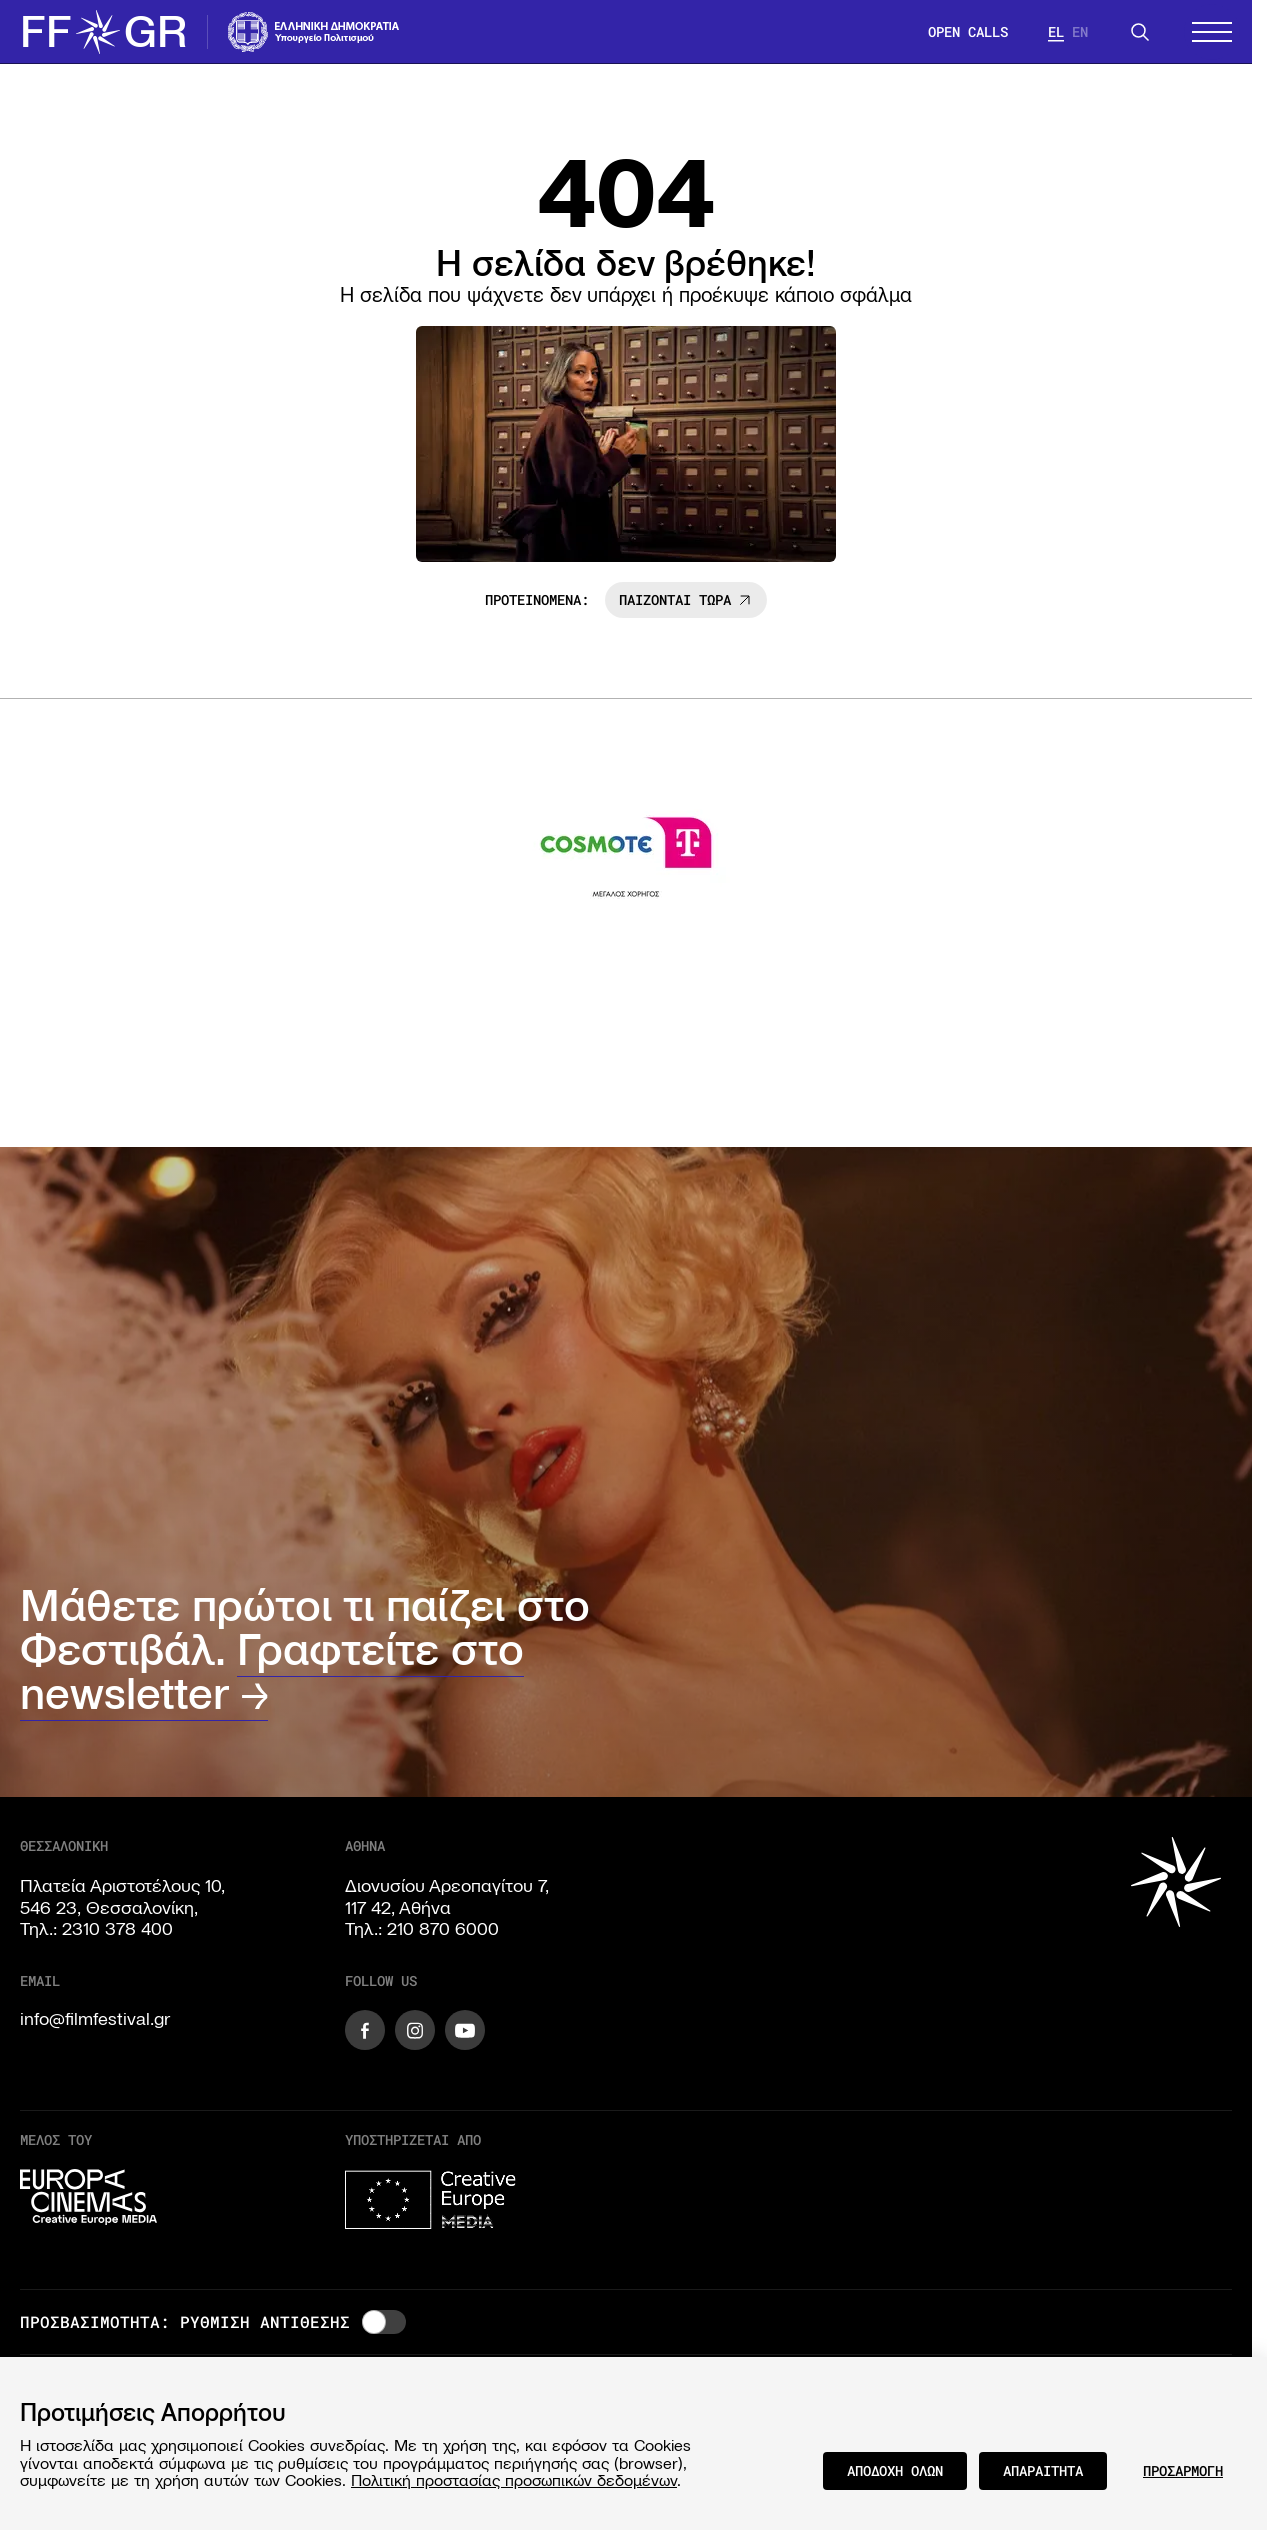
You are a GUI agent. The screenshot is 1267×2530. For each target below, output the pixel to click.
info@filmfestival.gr (95, 2019)
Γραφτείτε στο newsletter (272, 1671)
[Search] (1140, 32)
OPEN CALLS (968, 31)
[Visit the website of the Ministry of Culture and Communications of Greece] (314, 32)
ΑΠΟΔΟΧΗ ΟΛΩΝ (895, 2470)
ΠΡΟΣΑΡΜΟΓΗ (1183, 2470)
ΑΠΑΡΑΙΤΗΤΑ (1043, 2470)
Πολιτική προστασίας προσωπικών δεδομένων (514, 2480)
